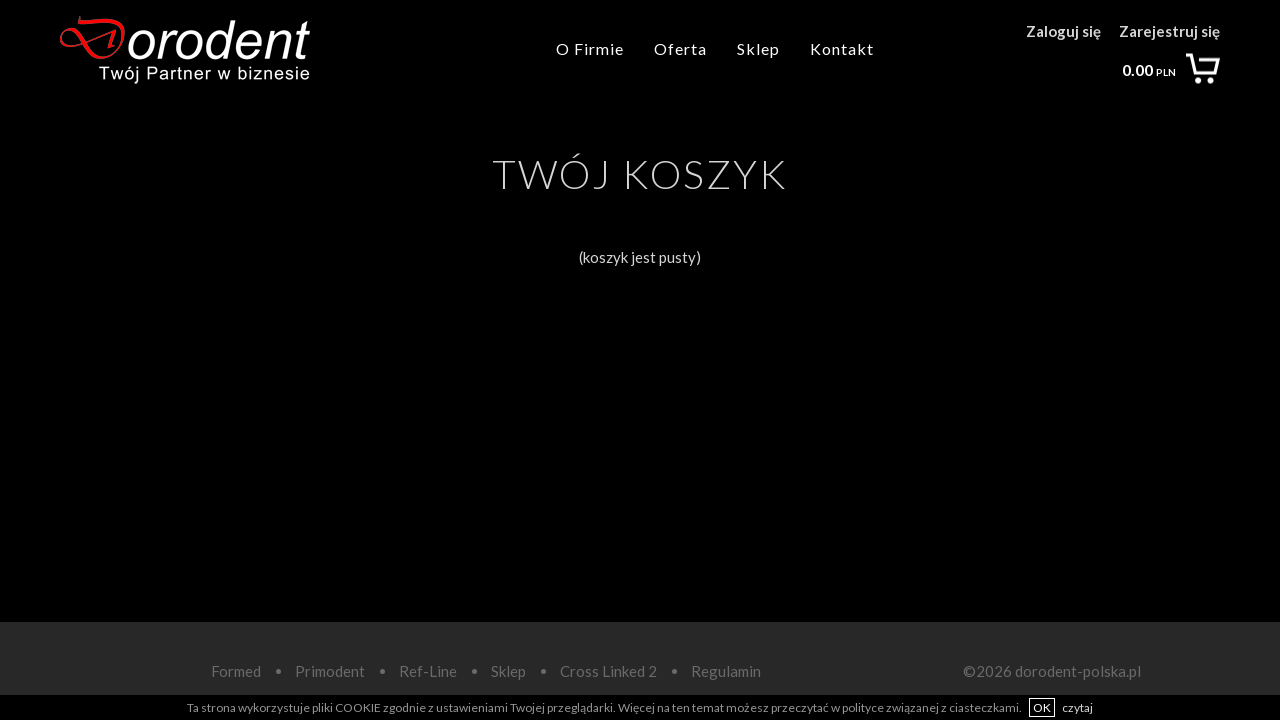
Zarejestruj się (1169, 31)
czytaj (1077, 707)
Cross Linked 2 (608, 671)
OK (1042, 707)
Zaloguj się (1063, 31)
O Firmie (590, 48)
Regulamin (726, 671)
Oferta (680, 48)
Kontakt (842, 48)
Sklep (758, 48)
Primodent (330, 671)
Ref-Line (428, 671)
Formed (236, 671)
